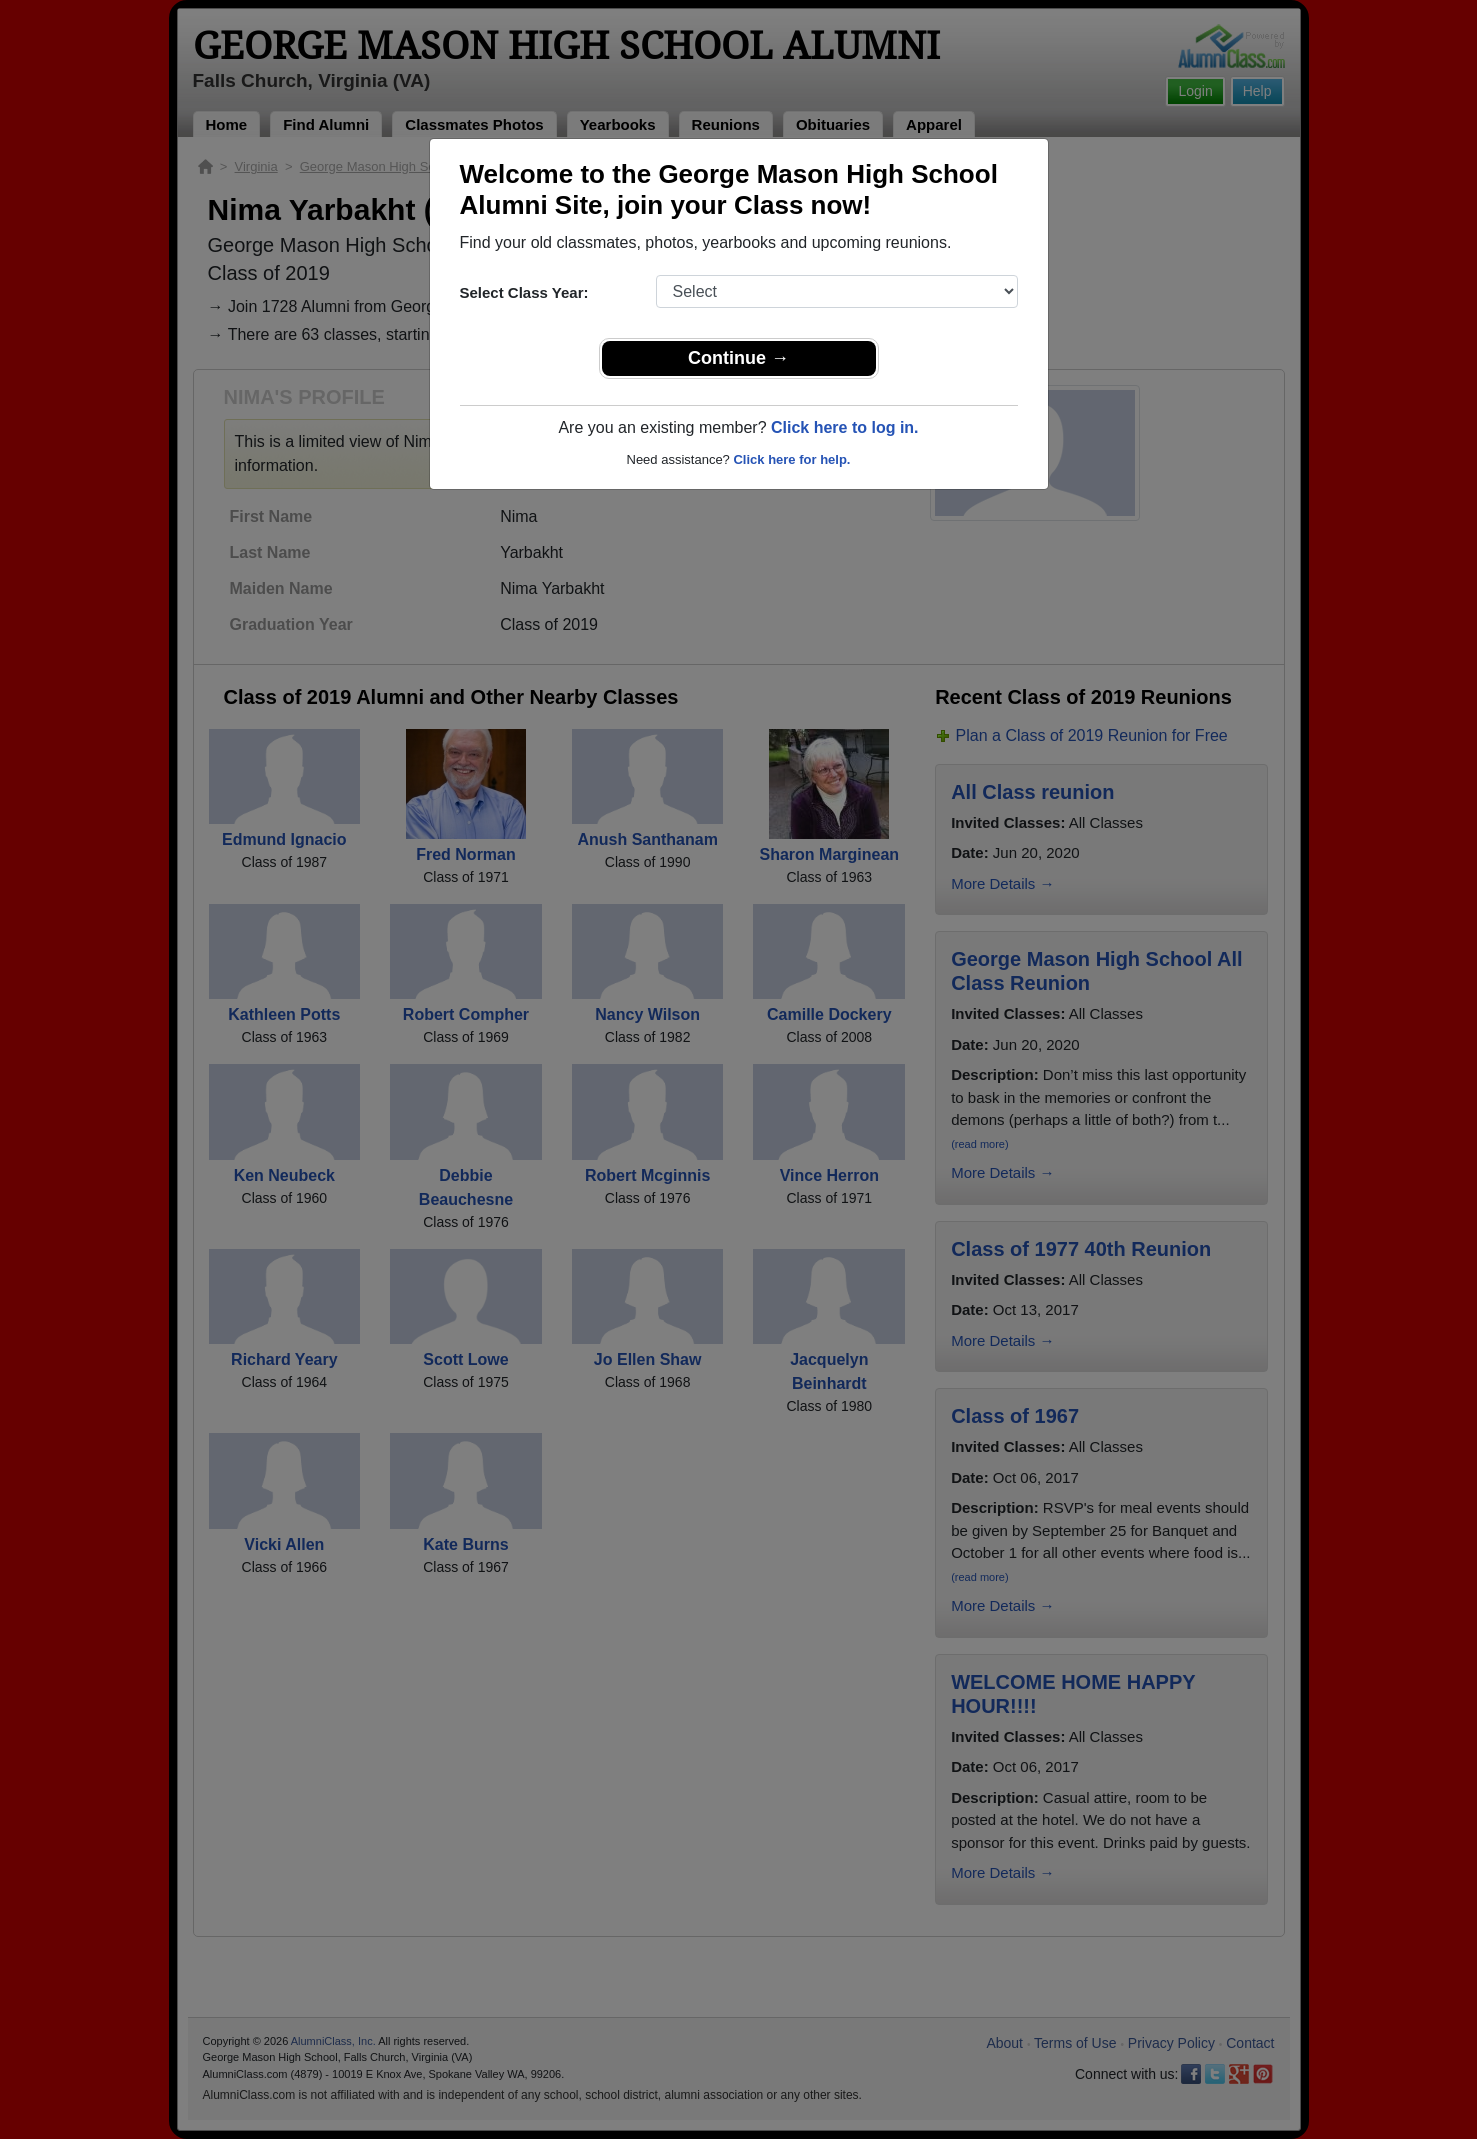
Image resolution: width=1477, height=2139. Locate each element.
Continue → (738, 358)
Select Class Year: (524, 292)
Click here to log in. (845, 427)
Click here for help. (791, 459)
